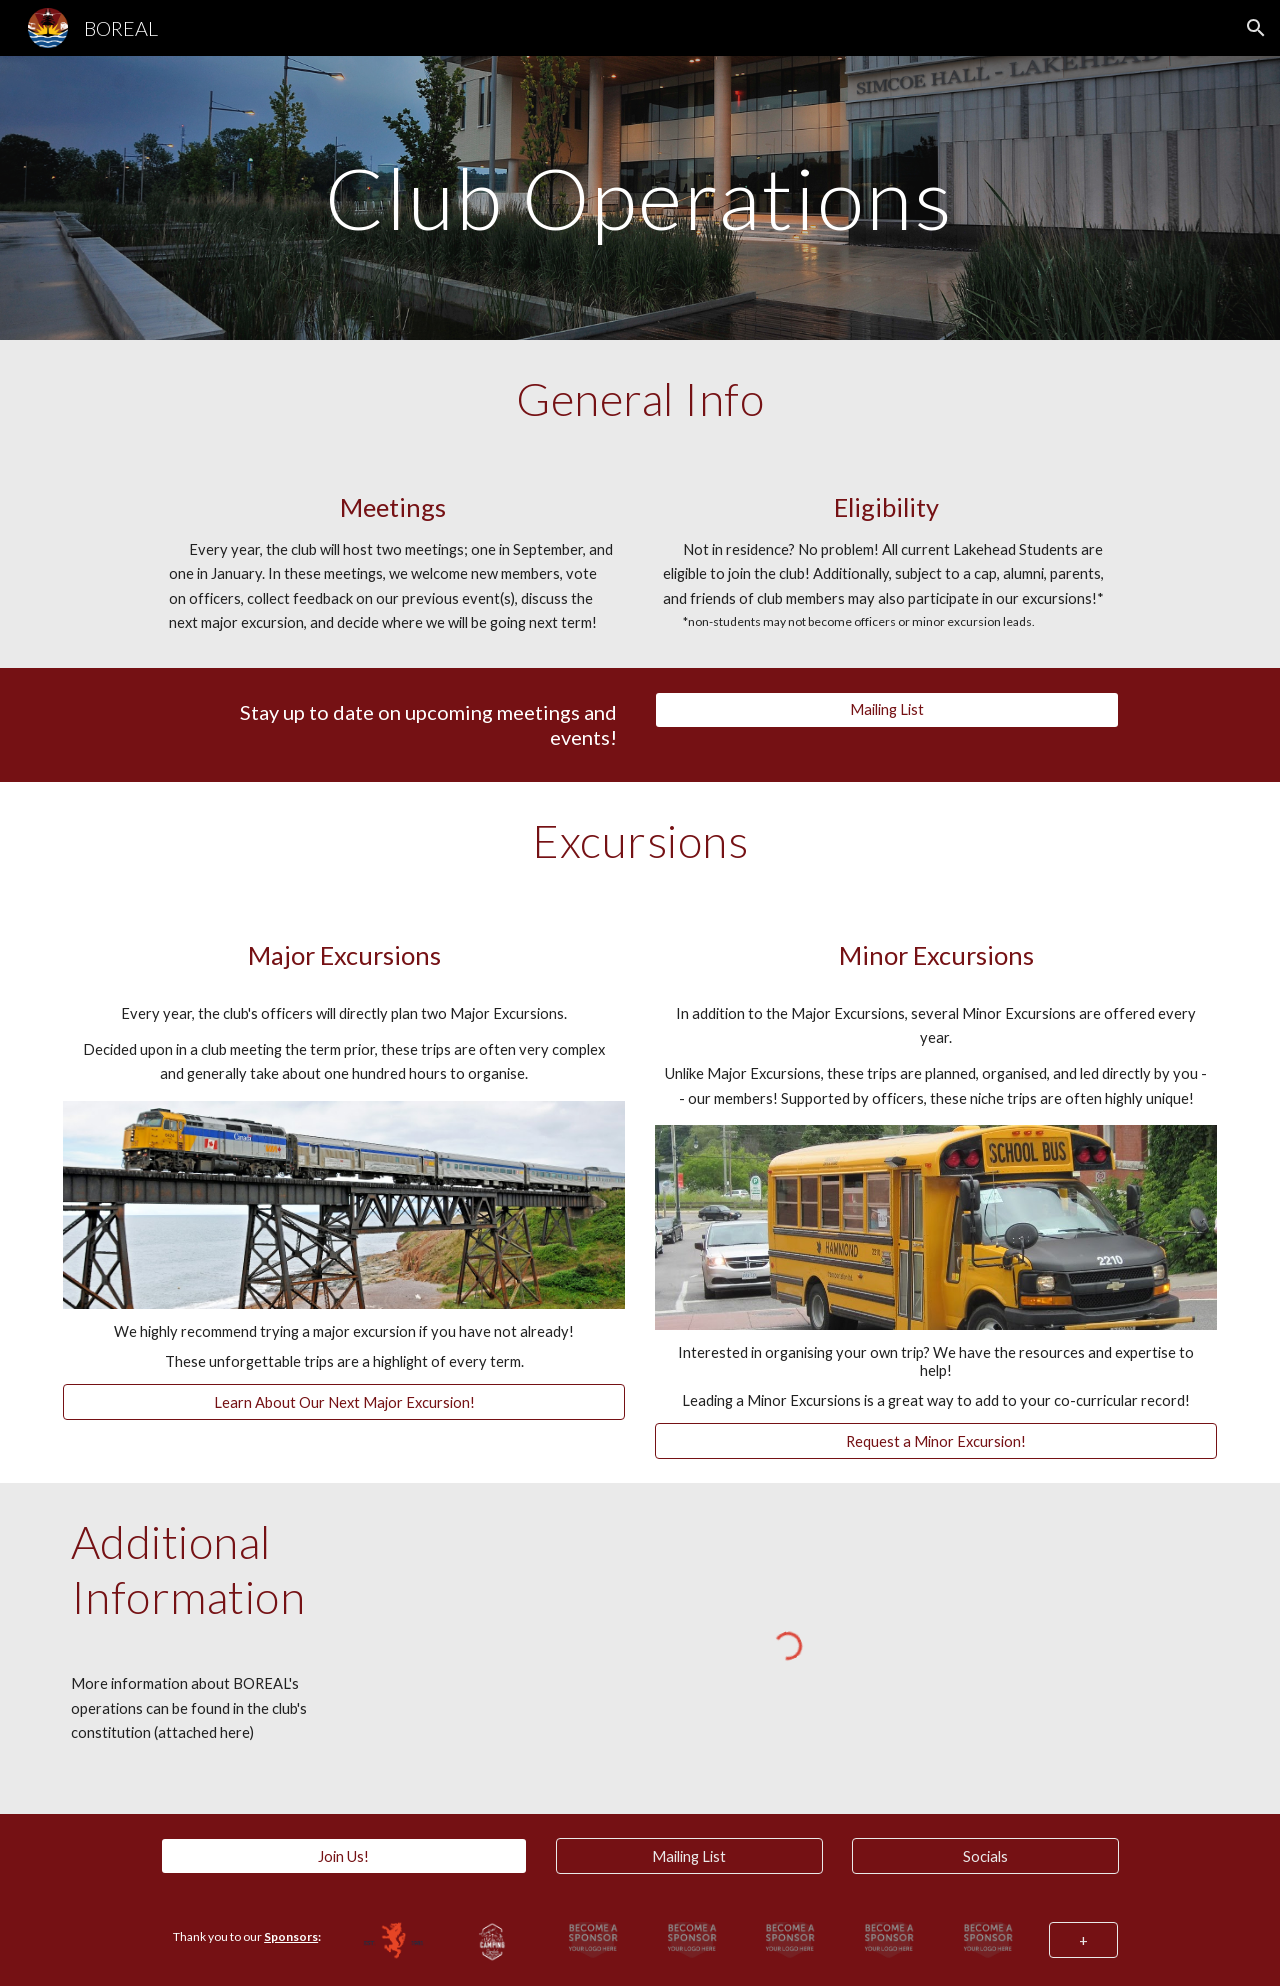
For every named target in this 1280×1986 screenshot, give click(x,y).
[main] (640, 197)
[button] (1256, 28)
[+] (1083, 1940)
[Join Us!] (343, 1856)
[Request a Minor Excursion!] (936, 1441)
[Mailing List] (887, 710)
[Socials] (985, 1856)
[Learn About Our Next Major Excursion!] (344, 1402)
